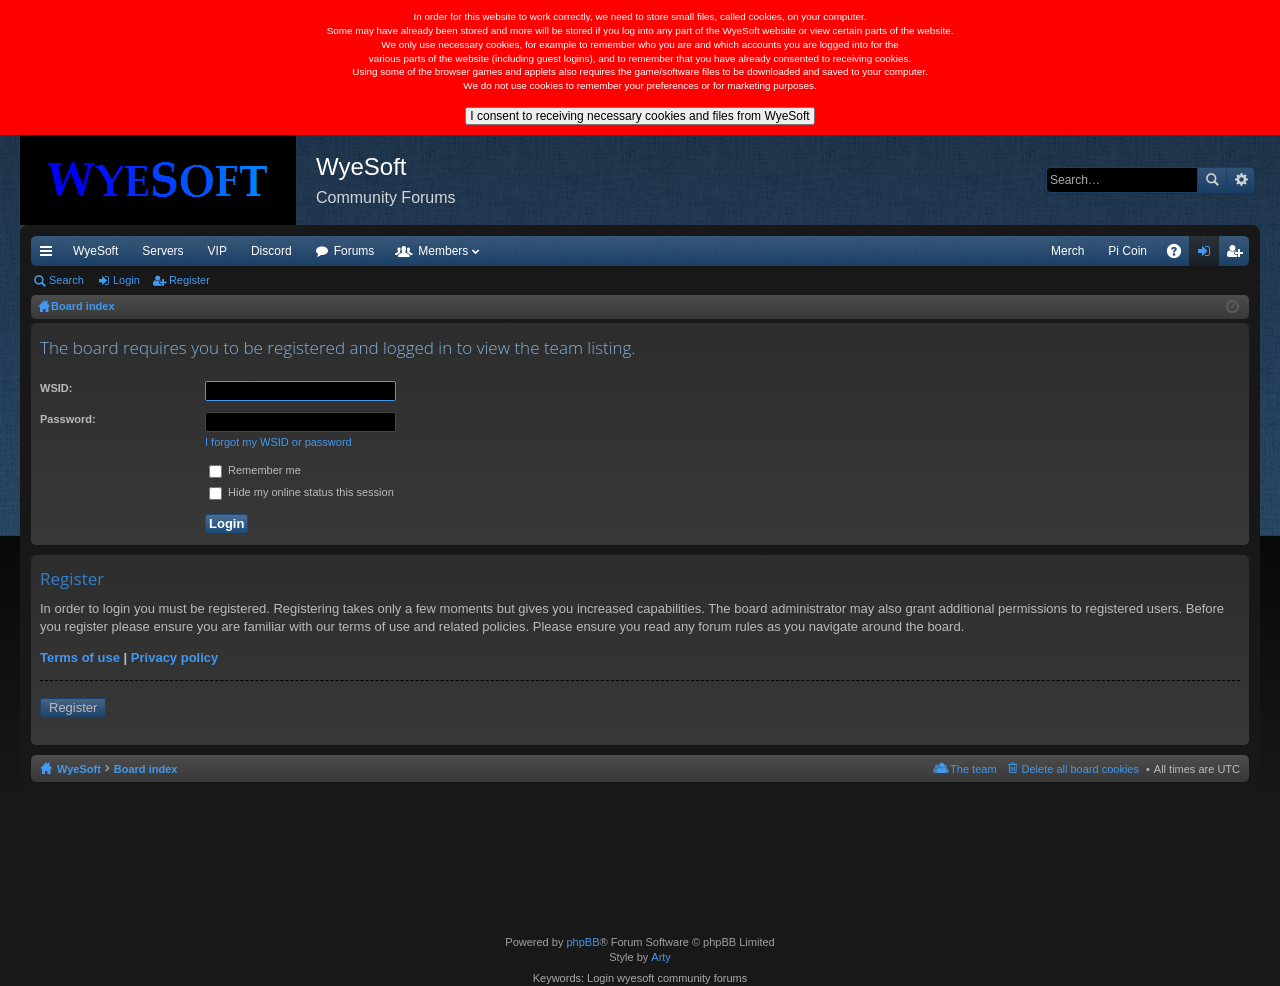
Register (189, 280)
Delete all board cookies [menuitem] (1080, 769)
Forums (354, 251)
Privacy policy (174, 657)
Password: (68, 419)
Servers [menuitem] (162, 251)
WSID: (56, 388)
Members (443, 251)
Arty (661, 957)
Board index (146, 769)
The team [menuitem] (973, 769)
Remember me (255, 470)
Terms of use (80, 657)
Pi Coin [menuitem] (1127, 251)
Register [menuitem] (1238, 255)
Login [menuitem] (1208, 255)
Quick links (50, 255)
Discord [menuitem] (271, 251)
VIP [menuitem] (217, 251)
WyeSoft (95, 251)
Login (126, 280)
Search (1212, 180)
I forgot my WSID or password (278, 442)
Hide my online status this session (301, 492)
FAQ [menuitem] (1180, 255)
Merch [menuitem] (1067, 251)
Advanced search (1240, 180)
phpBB (582, 942)
